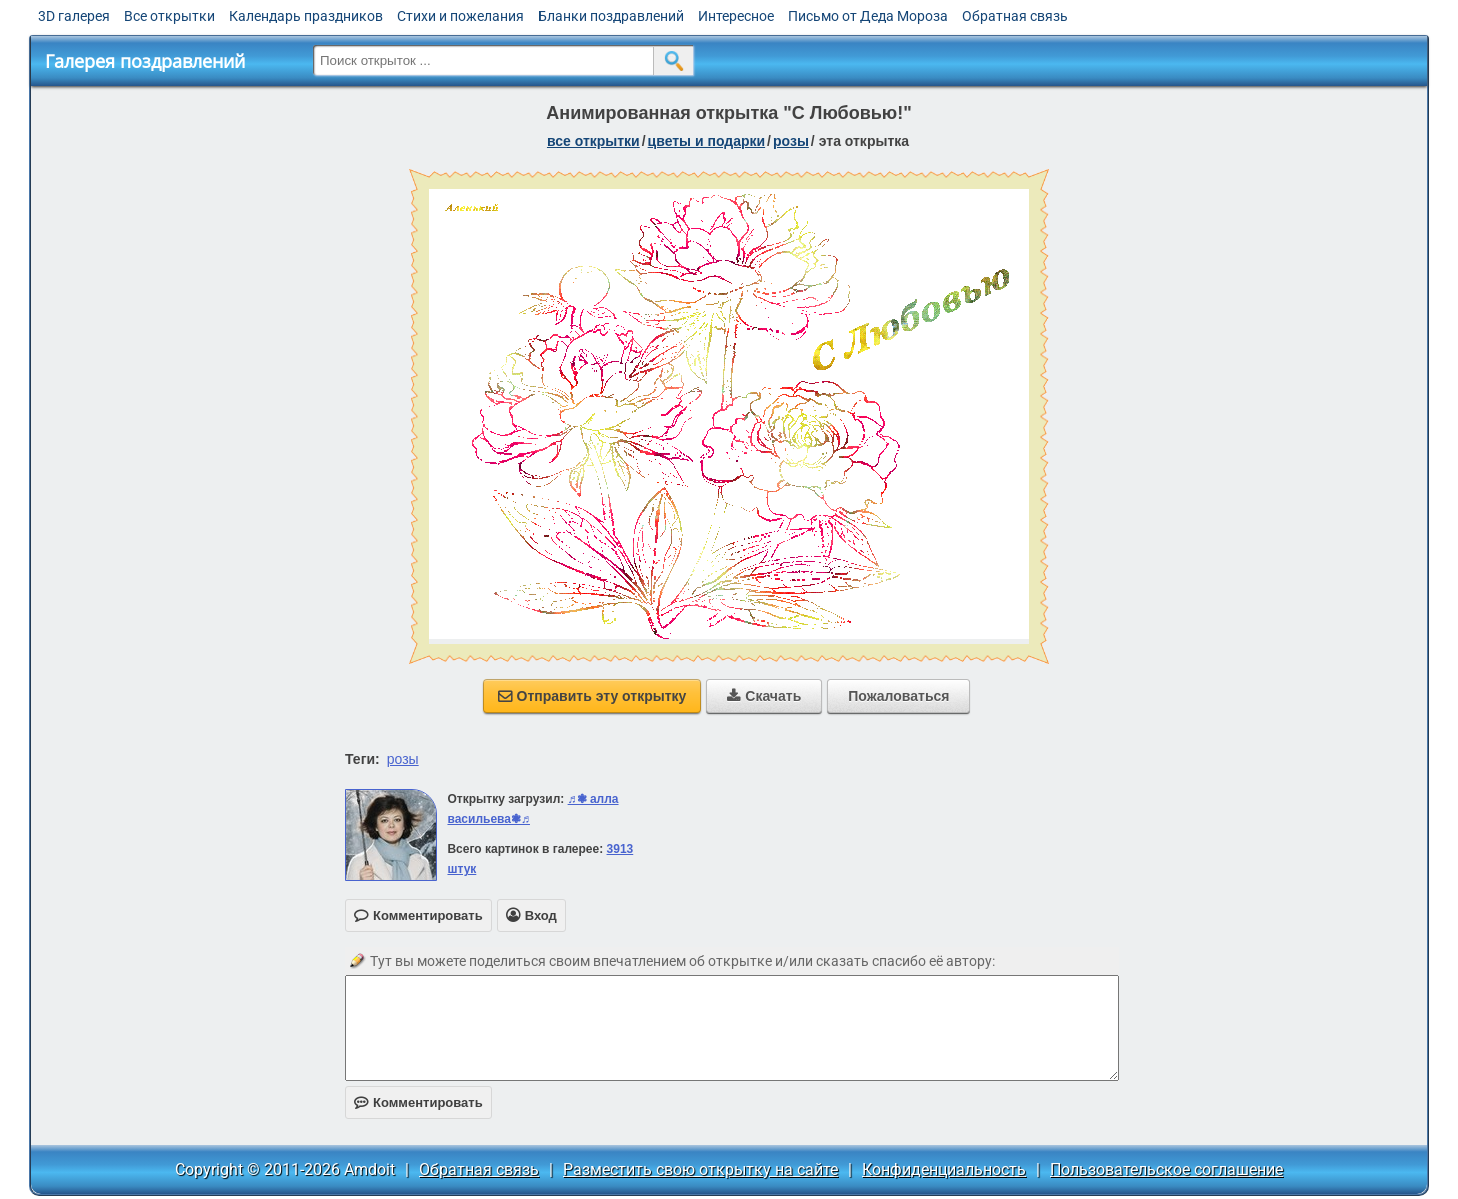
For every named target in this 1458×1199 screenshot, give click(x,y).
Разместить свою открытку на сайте (700, 1169)
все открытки (593, 141)
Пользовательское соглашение (1166, 1169)
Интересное (736, 16)
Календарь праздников (306, 16)
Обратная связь (1015, 16)
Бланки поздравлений (611, 16)
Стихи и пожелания (460, 16)
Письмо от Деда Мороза (868, 16)
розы (791, 141)
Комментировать (418, 1102)
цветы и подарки (707, 141)
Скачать (764, 696)
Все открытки (169, 16)
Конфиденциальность (944, 1169)
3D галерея (74, 16)
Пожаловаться (898, 696)
